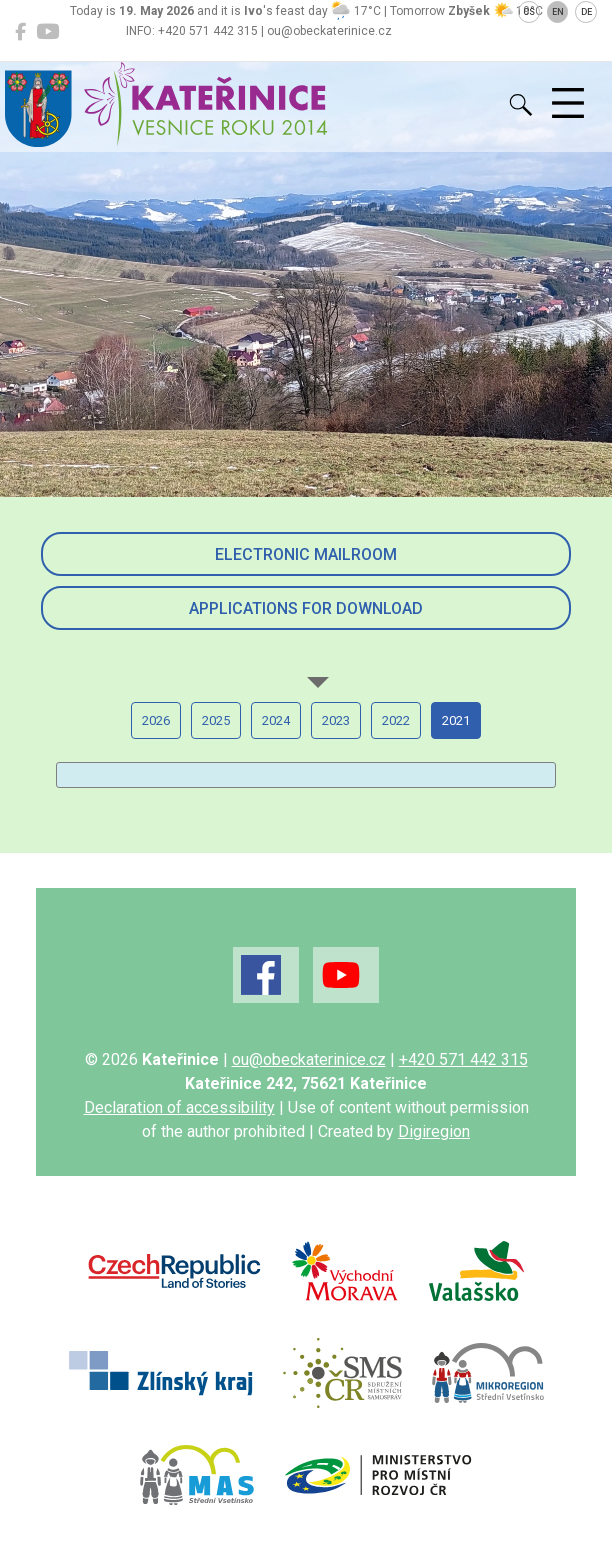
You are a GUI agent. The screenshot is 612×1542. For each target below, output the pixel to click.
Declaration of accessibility (179, 1107)
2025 (216, 720)
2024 (276, 720)
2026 (156, 720)
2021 (456, 720)
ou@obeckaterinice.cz (309, 1059)
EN (558, 12)
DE (586, 12)
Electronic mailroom (306, 554)
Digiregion (434, 1131)
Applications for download (306, 608)
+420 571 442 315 (463, 1059)
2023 (336, 720)
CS (529, 12)
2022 (396, 720)
